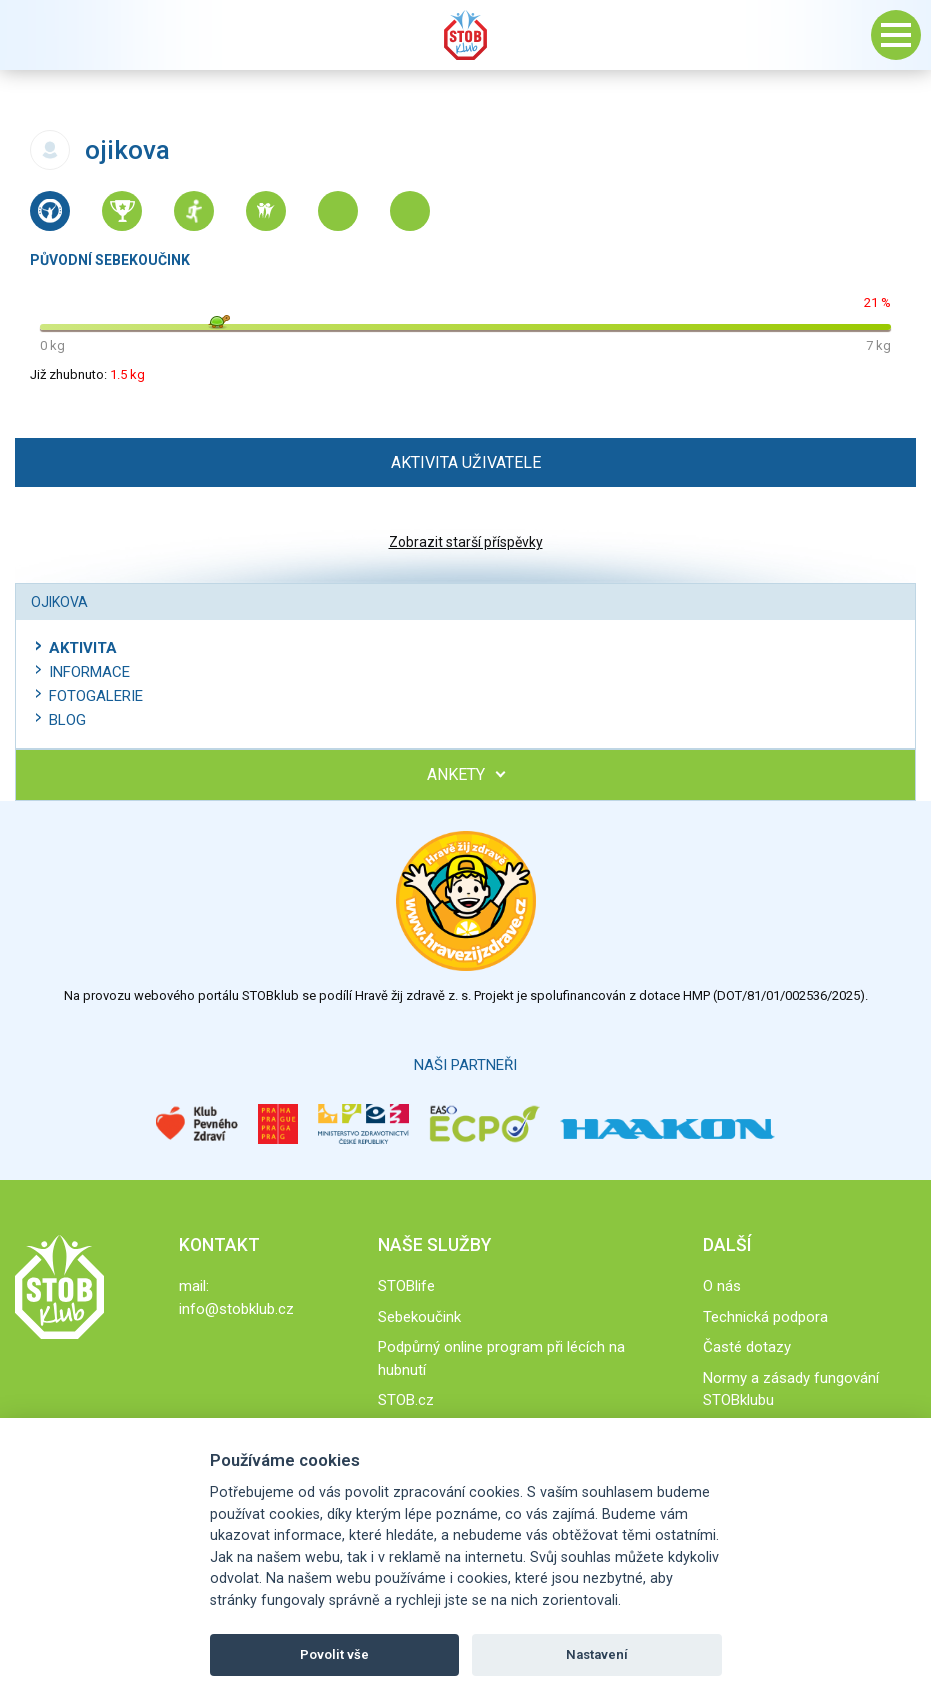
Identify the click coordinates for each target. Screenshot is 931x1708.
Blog (67, 720)
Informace (89, 672)
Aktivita (83, 648)
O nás (722, 1286)
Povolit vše (334, 1654)
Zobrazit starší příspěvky (466, 542)
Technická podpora (765, 1317)
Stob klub (466, 35)
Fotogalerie (96, 696)
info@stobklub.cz (236, 1309)
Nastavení (597, 1654)
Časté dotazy (747, 1347)
